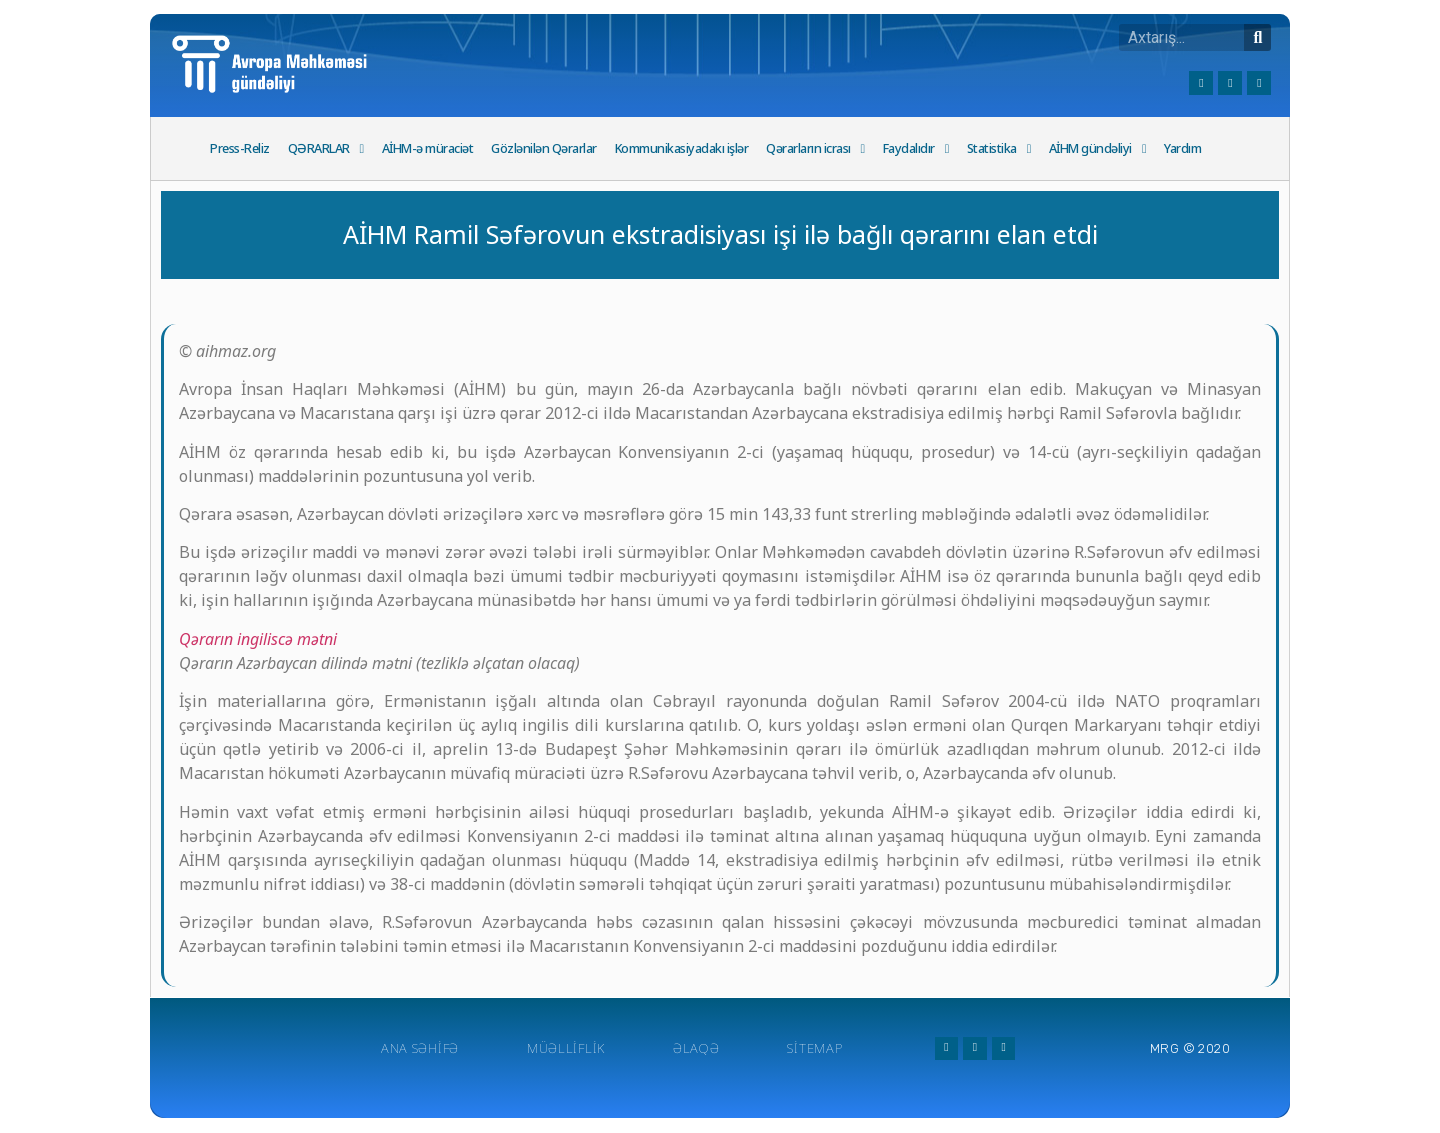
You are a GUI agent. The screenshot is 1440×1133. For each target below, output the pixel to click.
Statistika (999, 149)
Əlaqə (696, 1048)
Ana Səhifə (420, 1048)
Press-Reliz (240, 148)
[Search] (1257, 37)
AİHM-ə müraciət (428, 148)
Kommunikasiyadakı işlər (682, 148)
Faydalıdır (916, 149)
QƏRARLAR (326, 149)
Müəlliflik (566, 1048)
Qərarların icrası (815, 149)
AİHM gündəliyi (1097, 149)
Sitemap (814, 1048)
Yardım (1182, 148)
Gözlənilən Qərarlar (544, 148)
